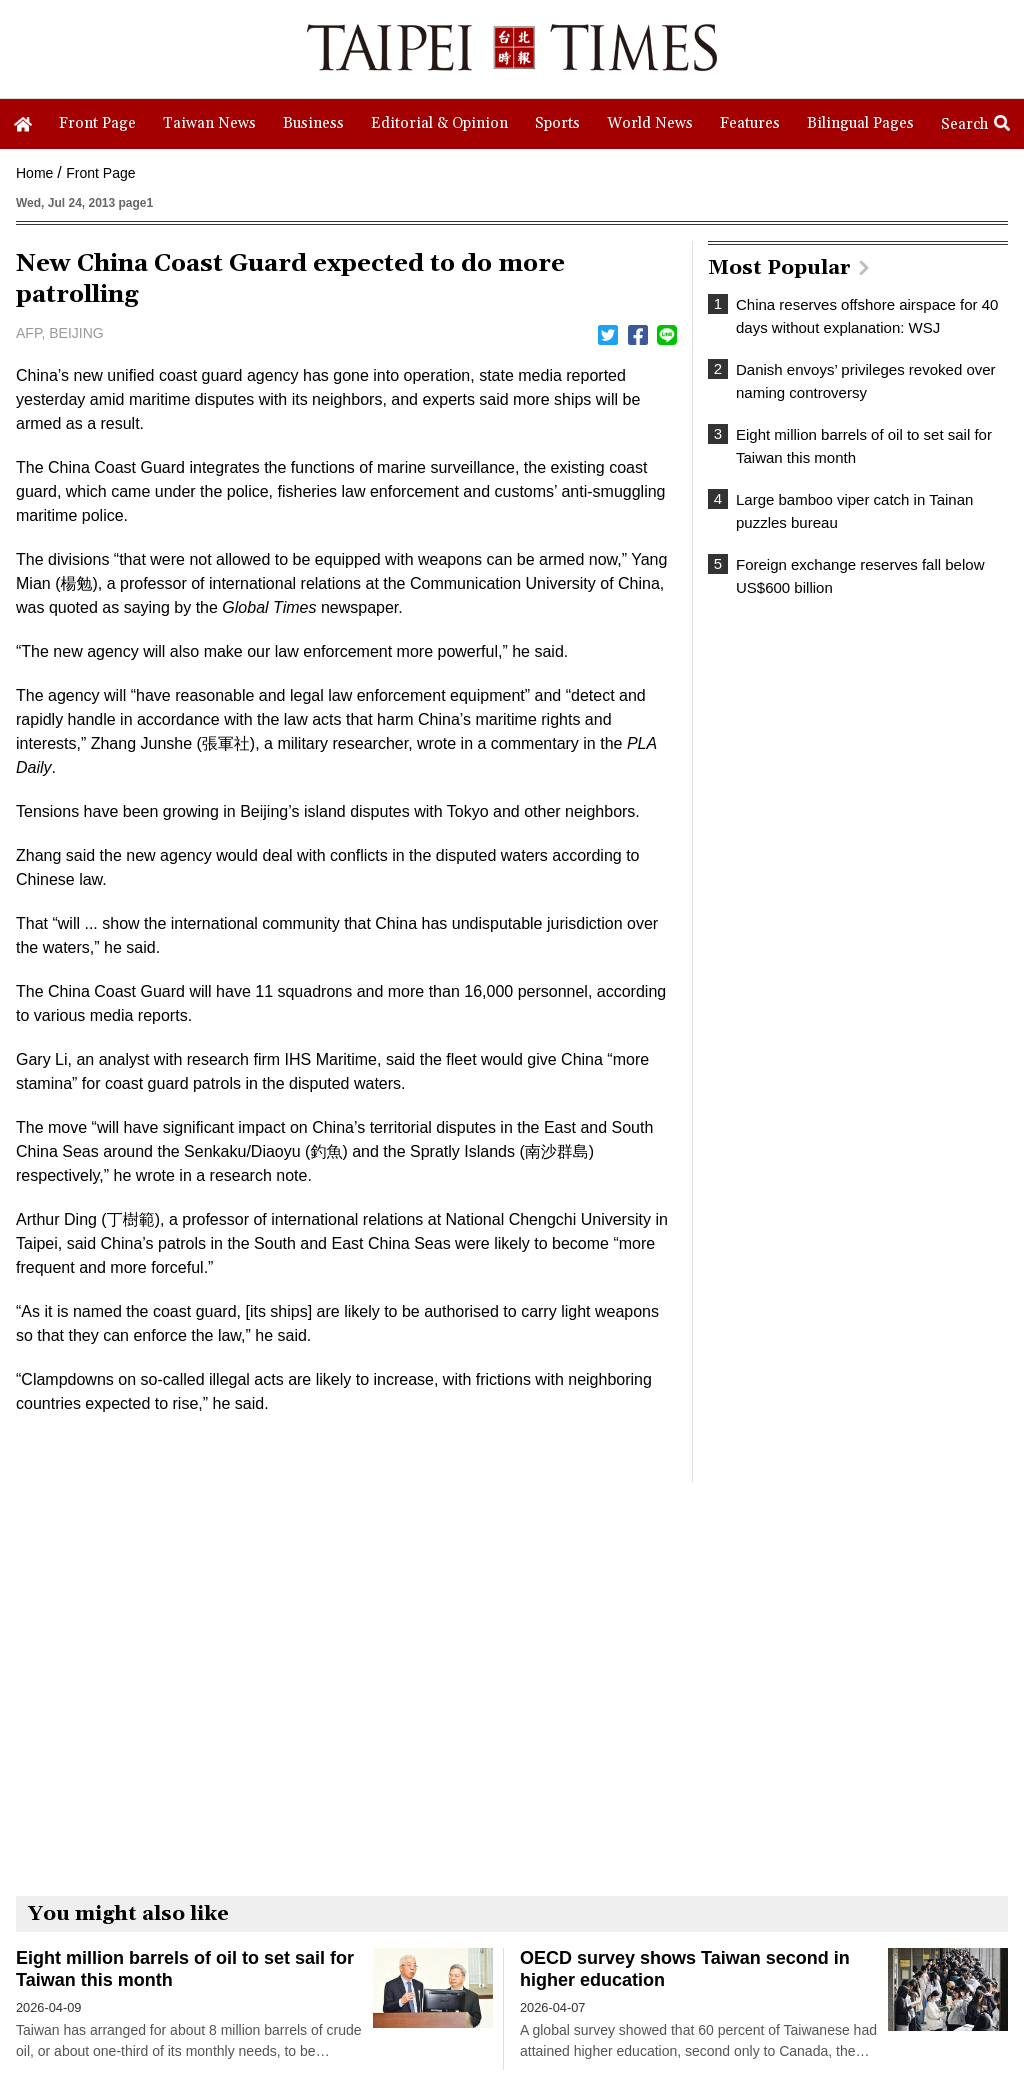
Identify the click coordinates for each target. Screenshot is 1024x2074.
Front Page (100, 173)
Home (34, 173)
